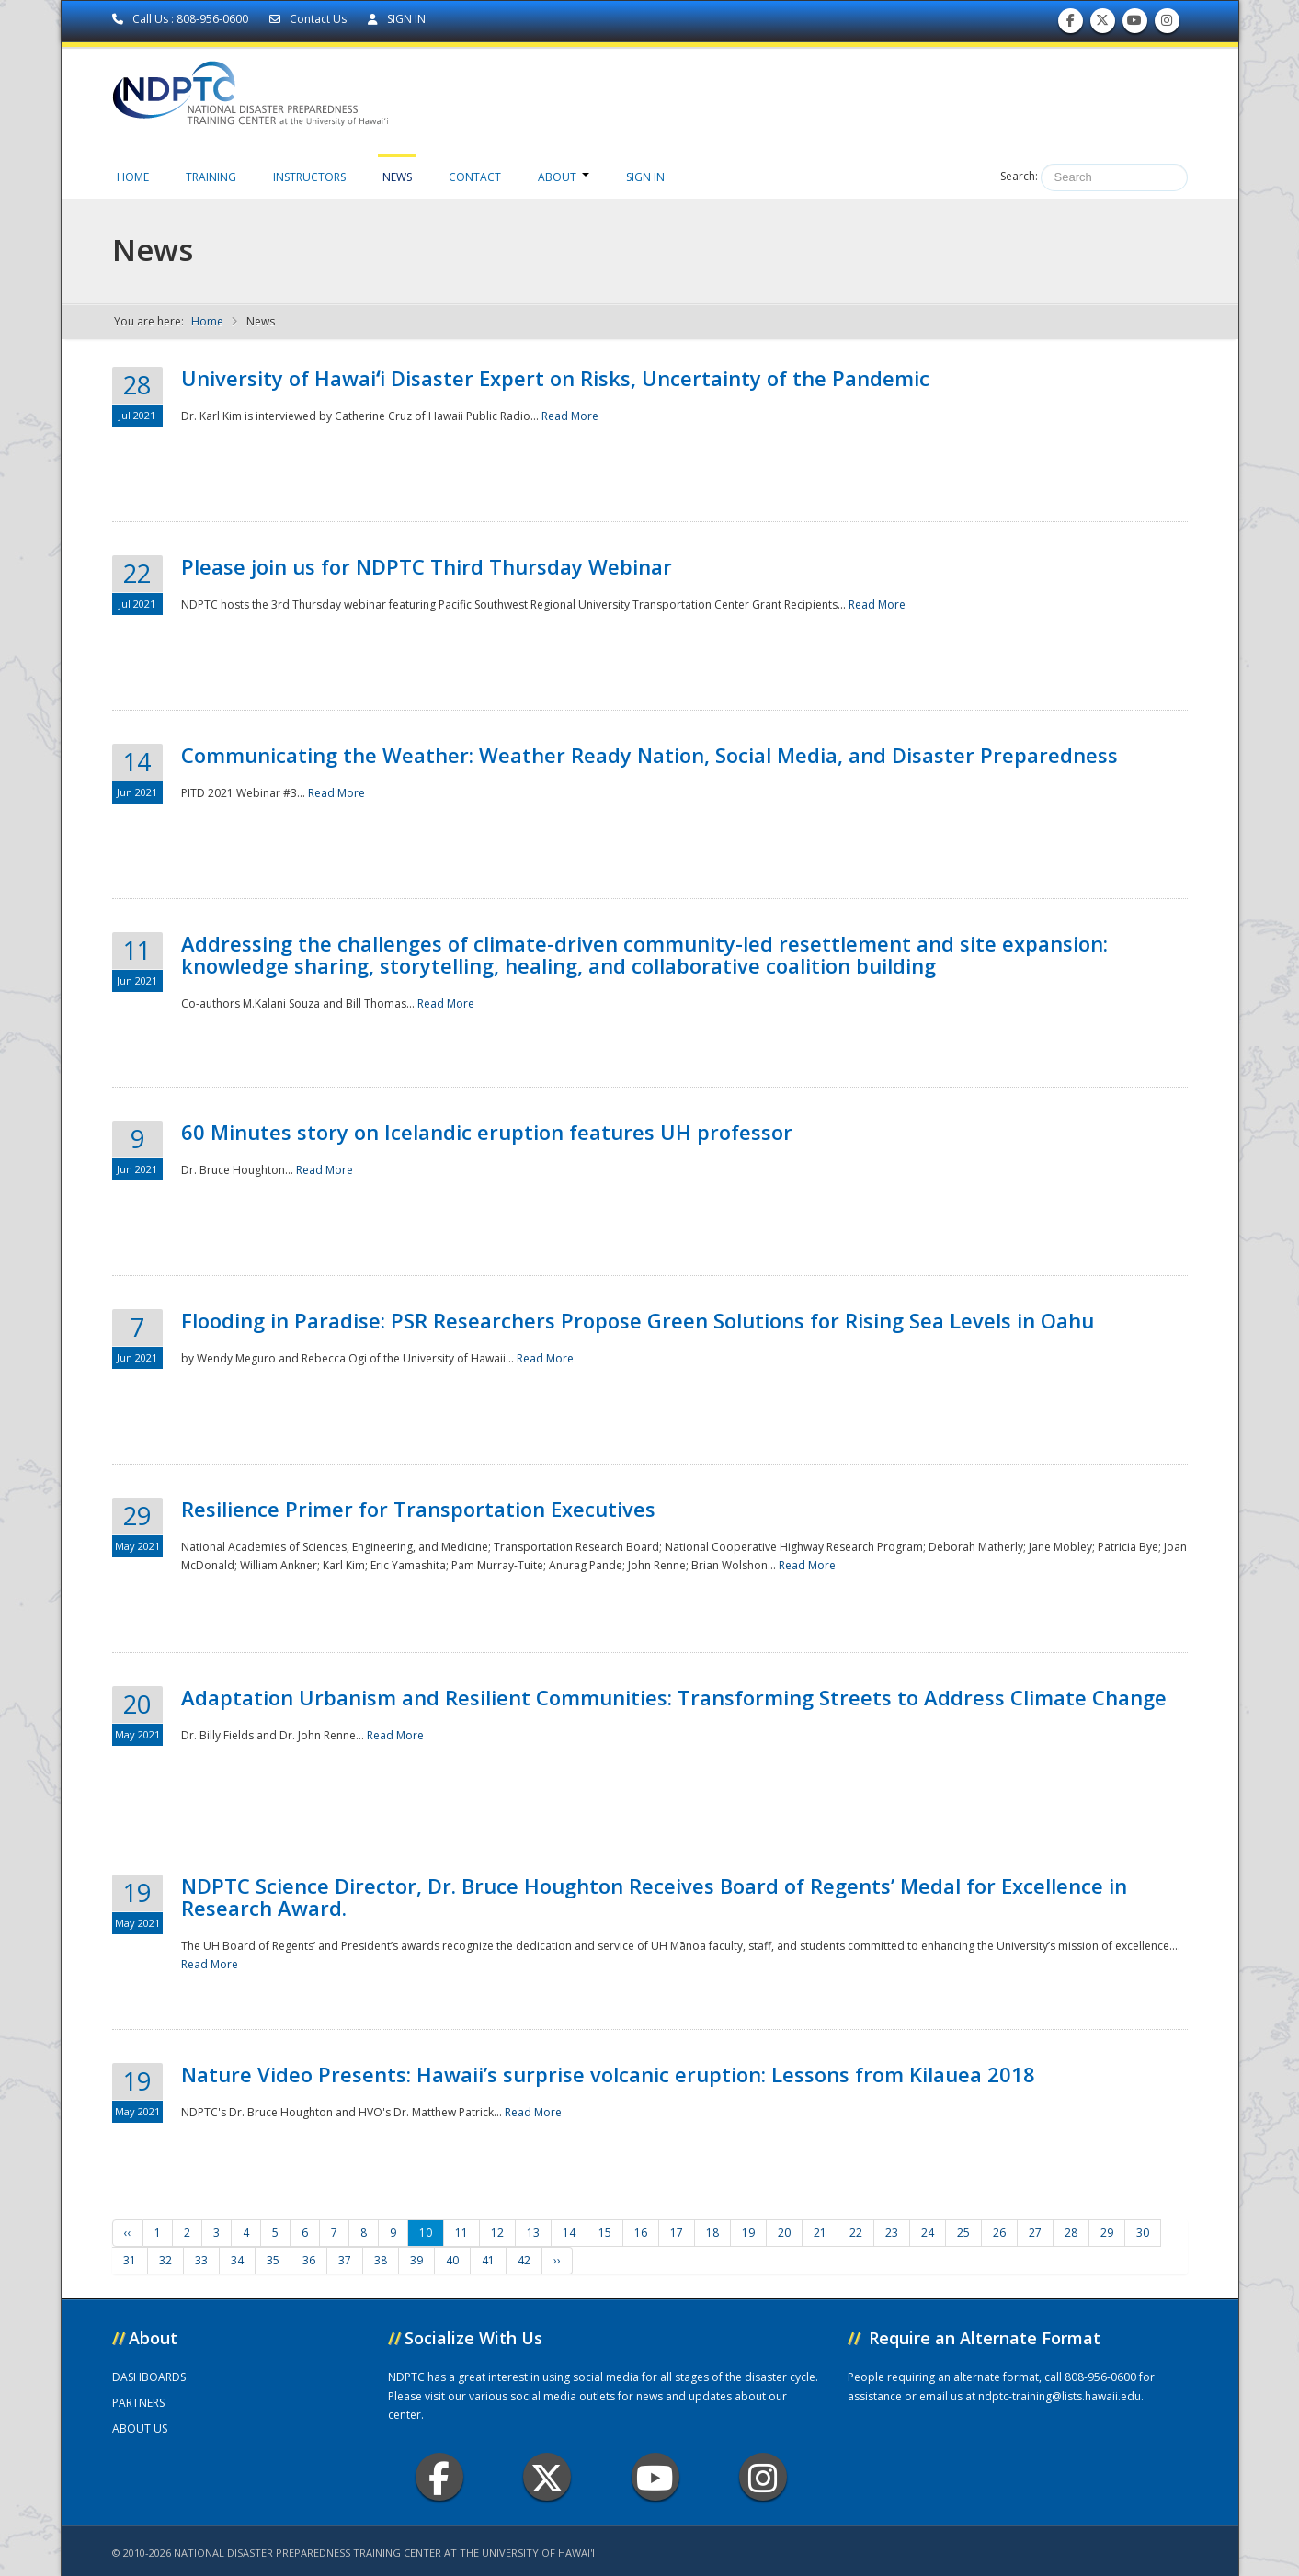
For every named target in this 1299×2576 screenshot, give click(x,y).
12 (497, 2232)
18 (712, 2232)
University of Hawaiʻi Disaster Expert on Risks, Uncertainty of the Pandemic (555, 378)
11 (461, 2232)
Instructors (309, 177)
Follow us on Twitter (1102, 24)
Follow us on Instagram (1166, 24)
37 (344, 2260)
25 (963, 2232)
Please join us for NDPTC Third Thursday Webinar (426, 566)
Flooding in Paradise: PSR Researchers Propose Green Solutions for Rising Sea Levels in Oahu (637, 1320)
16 (640, 2232)
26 (999, 2232)
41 (488, 2260)
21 (820, 2232)
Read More (569, 416)
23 (891, 2232)
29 (1106, 2232)
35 (273, 2260)
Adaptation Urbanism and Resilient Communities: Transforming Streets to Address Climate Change (674, 1697)
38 (380, 2260)
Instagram (763, 2477)
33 (201, 2260)
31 (129, 2260)
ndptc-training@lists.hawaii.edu (1059, 2396)
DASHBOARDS (149, 2377)
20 (784, 2232)
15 (604, 2232)
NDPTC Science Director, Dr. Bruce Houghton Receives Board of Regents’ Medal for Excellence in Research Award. (654, 1896)
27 (1035, 2232)
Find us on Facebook (1070, 24)
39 (416, 2260)
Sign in (645, 177)
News (397, 177)
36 (308, 2260)
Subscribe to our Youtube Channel (1134, 24)
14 (569, 2232)
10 (425, 2232)
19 (748, 2232)
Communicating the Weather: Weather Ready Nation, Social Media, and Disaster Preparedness (649, 755)
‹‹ (127, 2232)
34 (237, 2260)
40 (452, 2260)
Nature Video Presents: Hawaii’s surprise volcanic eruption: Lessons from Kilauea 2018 (608, 2074)
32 (165, 2260)
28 (1071, 2232)
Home (133, 177)
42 (524, 2260)
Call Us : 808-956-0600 (181, 19)
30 (1142, 2232)
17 (676, 2232)
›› (557, 2260)
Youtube (655, 2477)
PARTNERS (138, 2403)
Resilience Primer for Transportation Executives (418, 1508)
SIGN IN (397, 19)
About (563, 177)
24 (927, 2232)
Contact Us (309, 19)
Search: (1019, 176)
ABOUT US (139, 2428)
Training (211, 177)
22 (855, 2232)
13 (533, 2232)
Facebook (439, 2477)
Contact (475, 177)
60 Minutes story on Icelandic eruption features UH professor (486, 1132)
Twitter (547, 2477)
